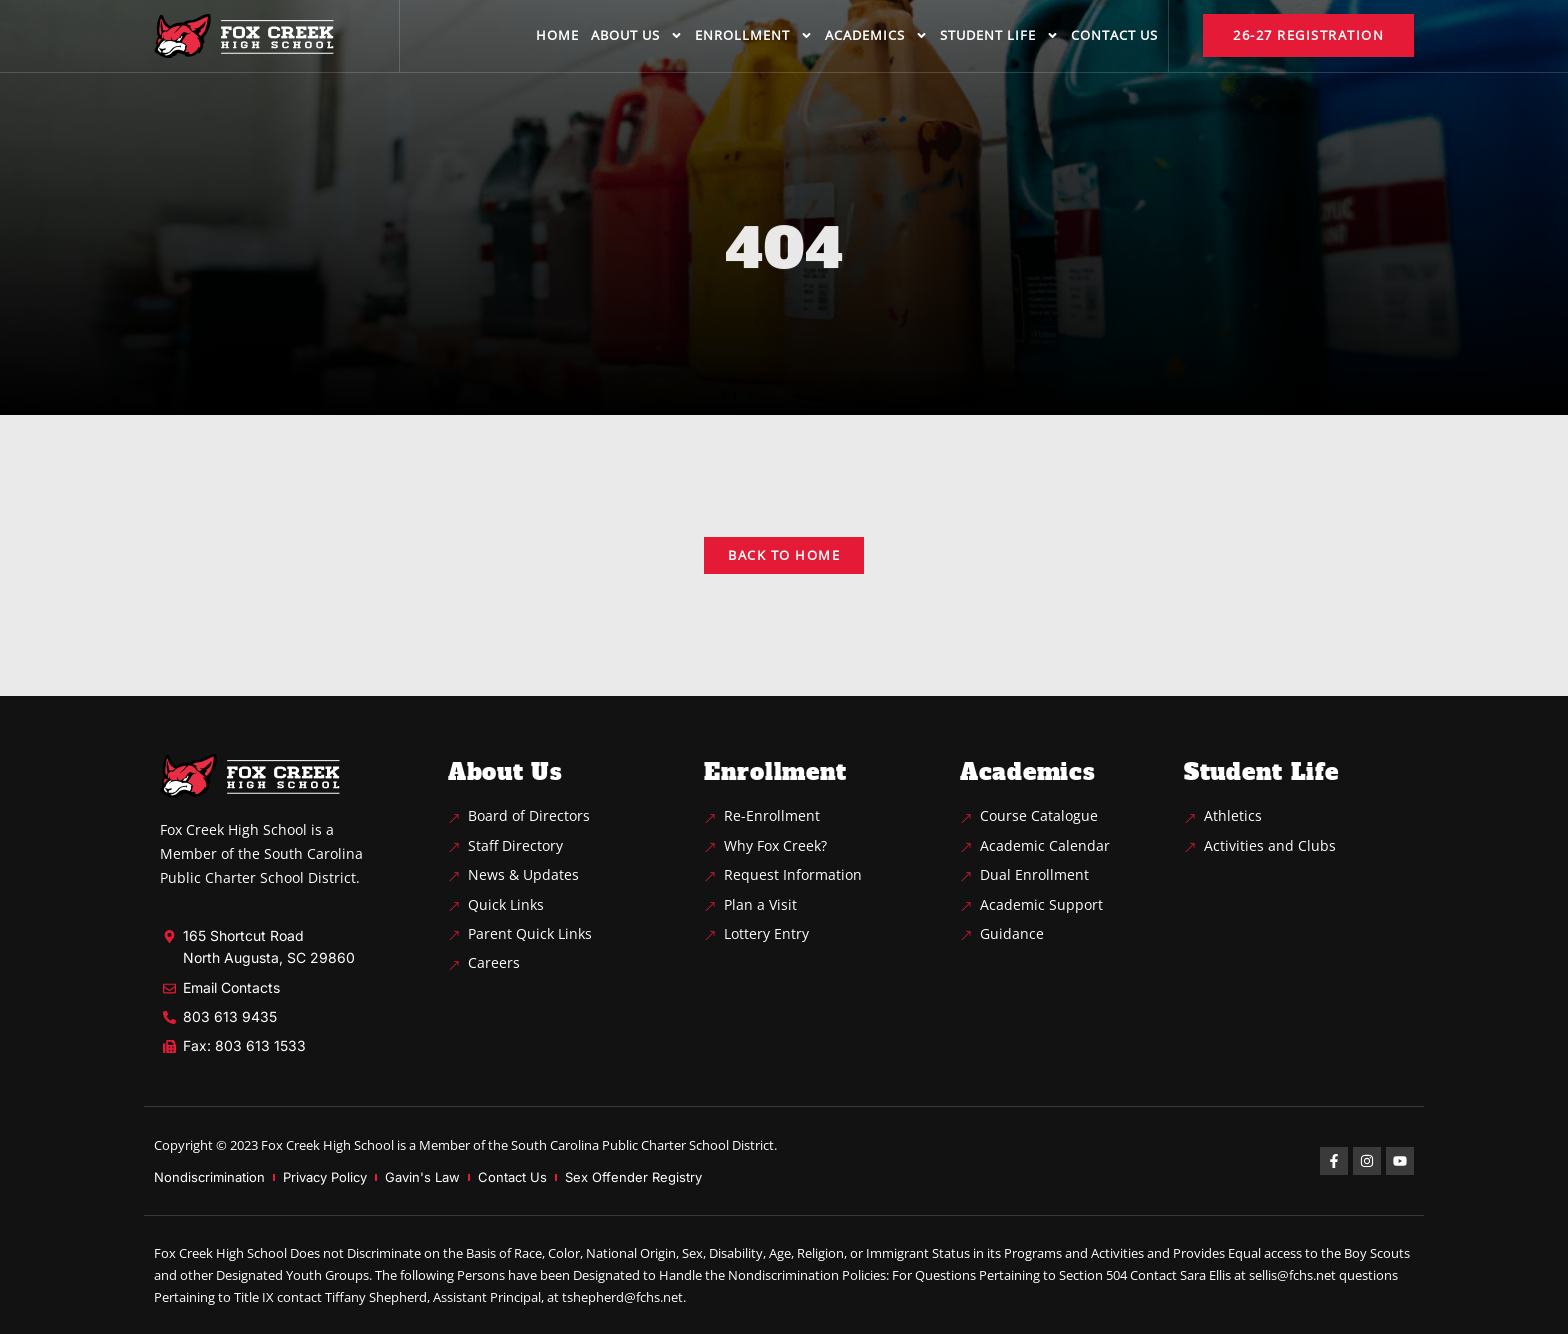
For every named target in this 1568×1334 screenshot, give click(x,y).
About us (637, 35)
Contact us (1114, 35)
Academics (876, 35)
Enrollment (754, 35)
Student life (999, 35)
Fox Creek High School (327, 1145)
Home (557, 35)
